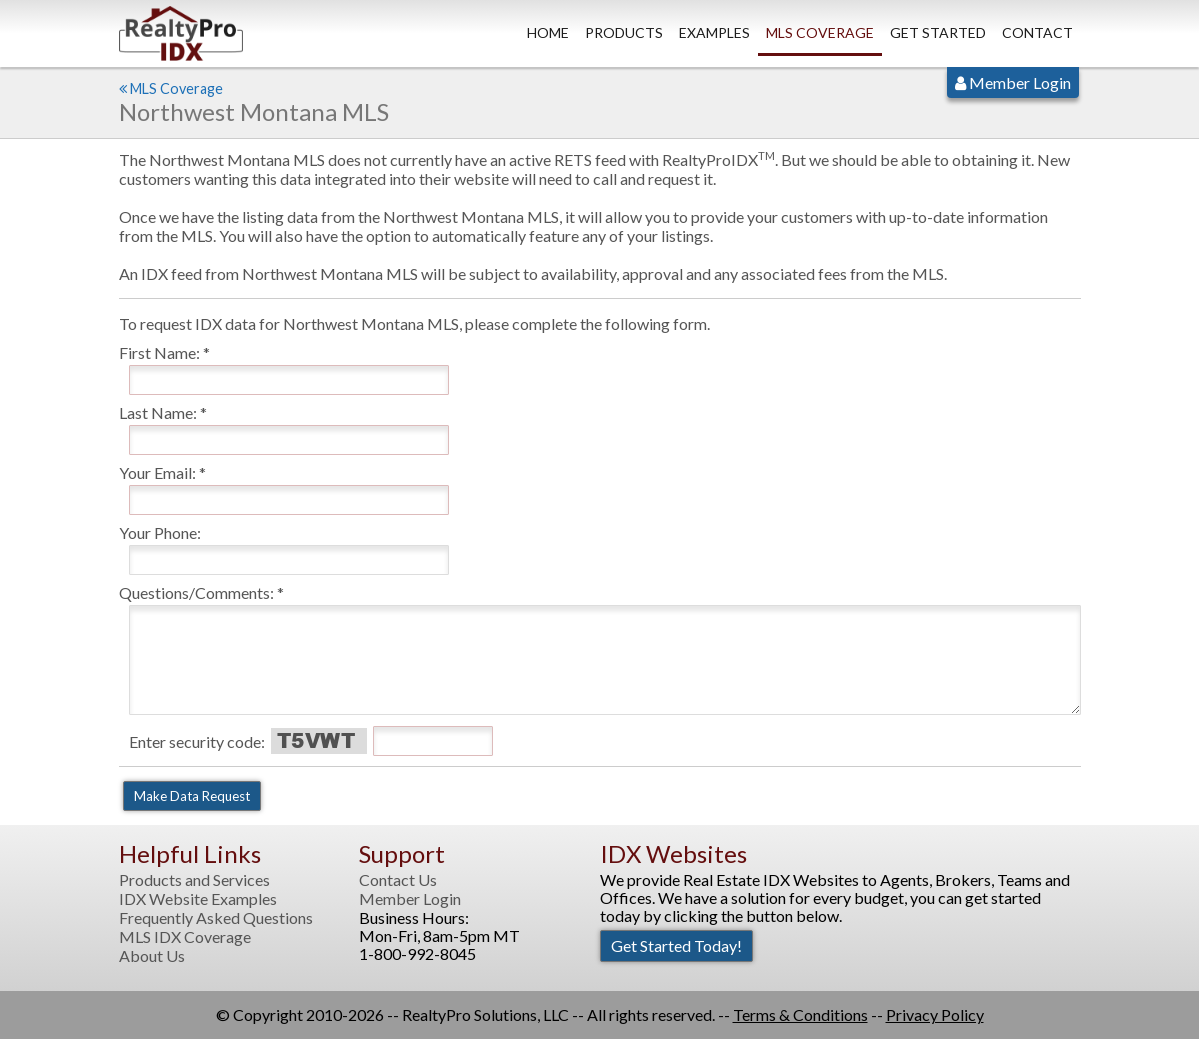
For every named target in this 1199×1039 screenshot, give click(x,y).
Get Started (938, 32)
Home (548, 32)
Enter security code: (197, 741)
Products (624, 32)
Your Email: (157, 472)
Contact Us (398, 880)
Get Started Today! (676, 945)
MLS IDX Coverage (185, 937)
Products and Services (194, 880)
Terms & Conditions (800, 1014)
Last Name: (158, 412)
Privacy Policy (935, 1014)
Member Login (1013, 82)
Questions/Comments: (196, 592)
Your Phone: (160, 532)
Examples (714, 32)
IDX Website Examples (198, 899)
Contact (1037, 32)
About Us (152, 956)
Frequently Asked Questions (216, 918)
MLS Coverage (820, 32)
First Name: (159, 352)
